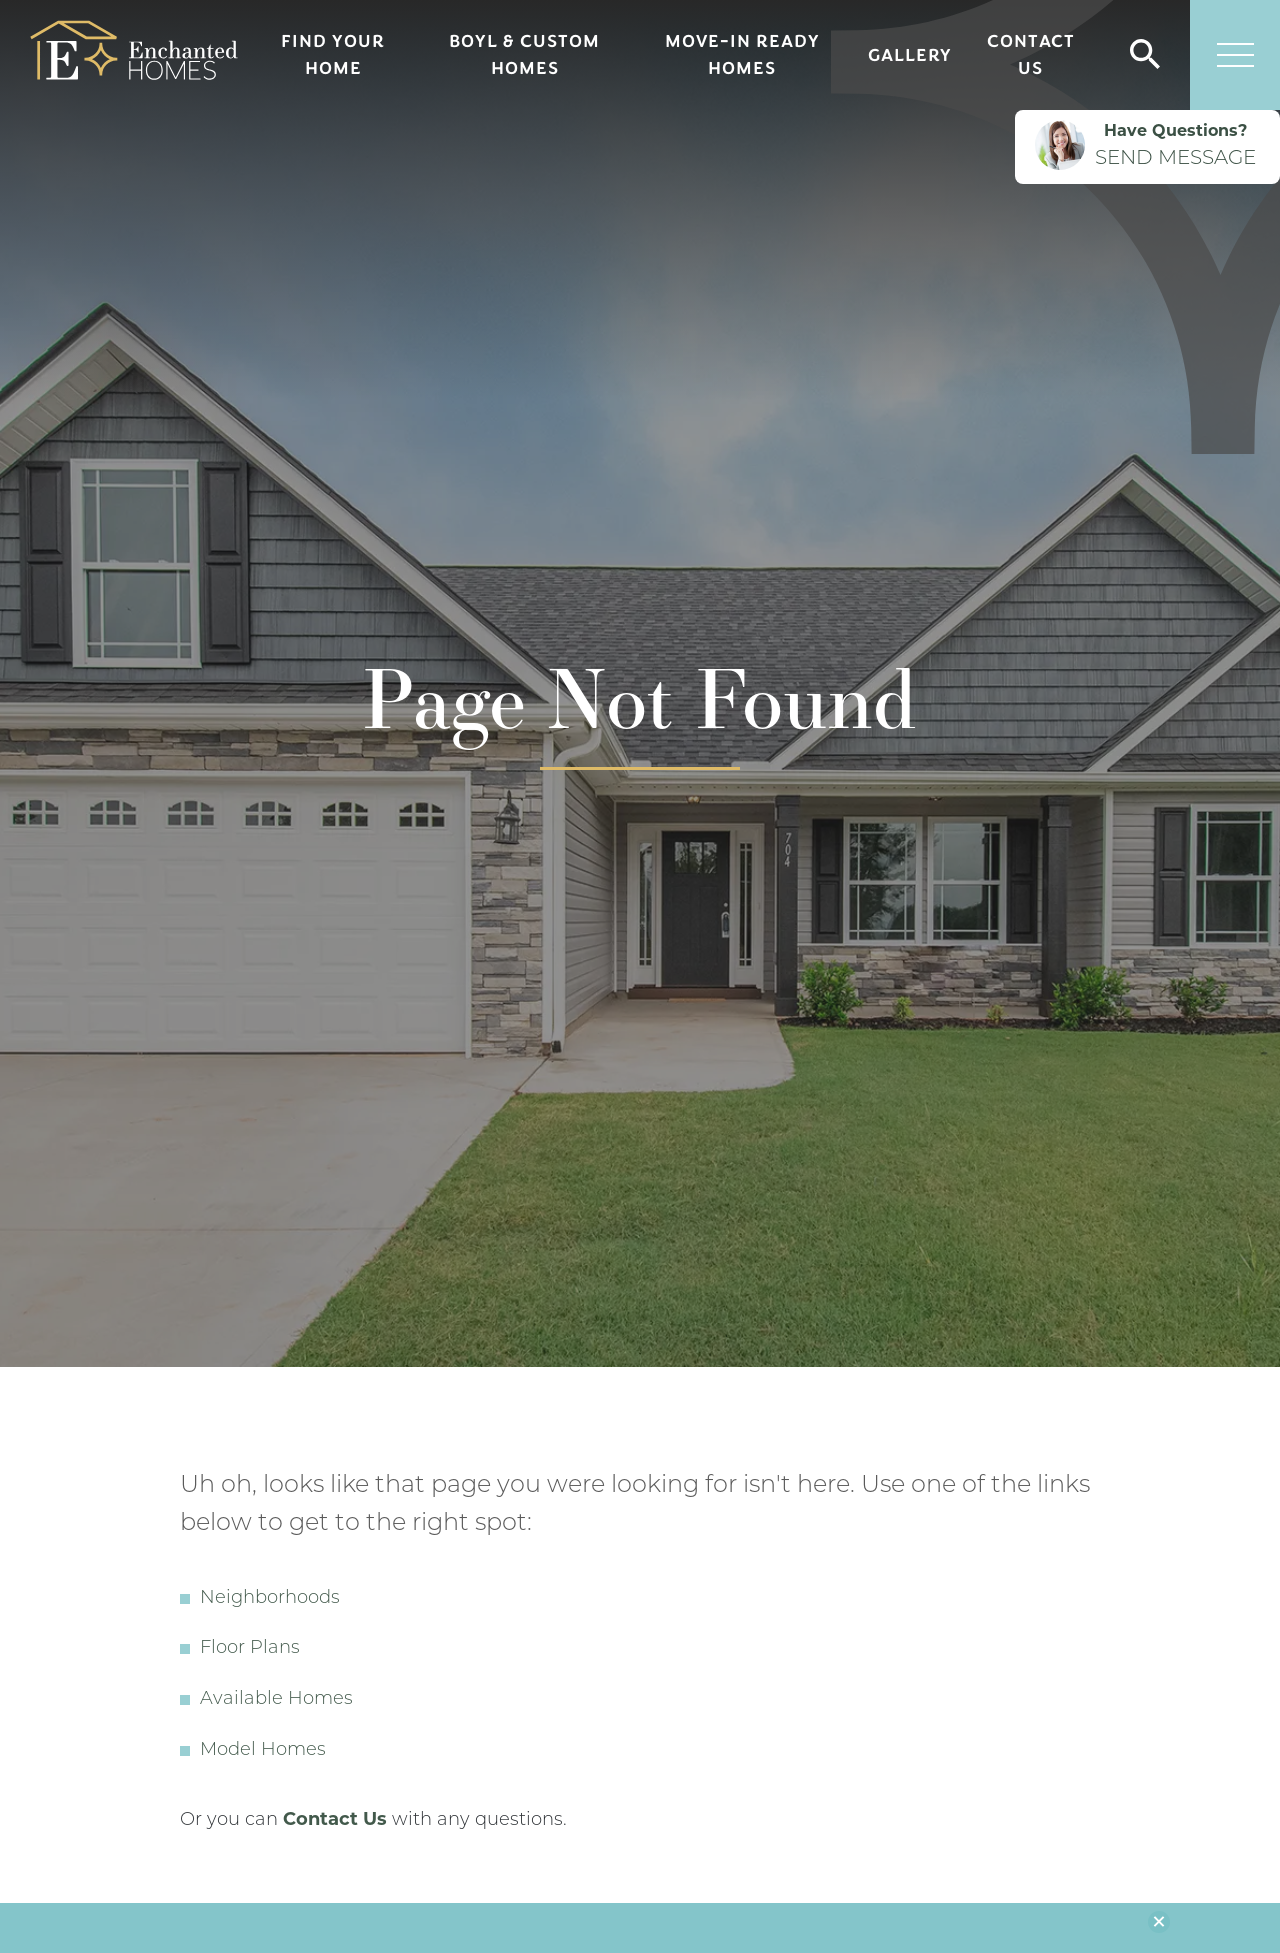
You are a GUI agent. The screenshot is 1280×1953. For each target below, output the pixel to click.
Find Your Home (333, 54)
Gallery (910, 55)
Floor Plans (250, 1648)
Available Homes (276, 1699)
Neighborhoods (270, 1598)
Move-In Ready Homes (742, 54)
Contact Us (1031, 54)
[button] (1145, 55)
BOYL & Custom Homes (524, 54)
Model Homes (263, 1750)
